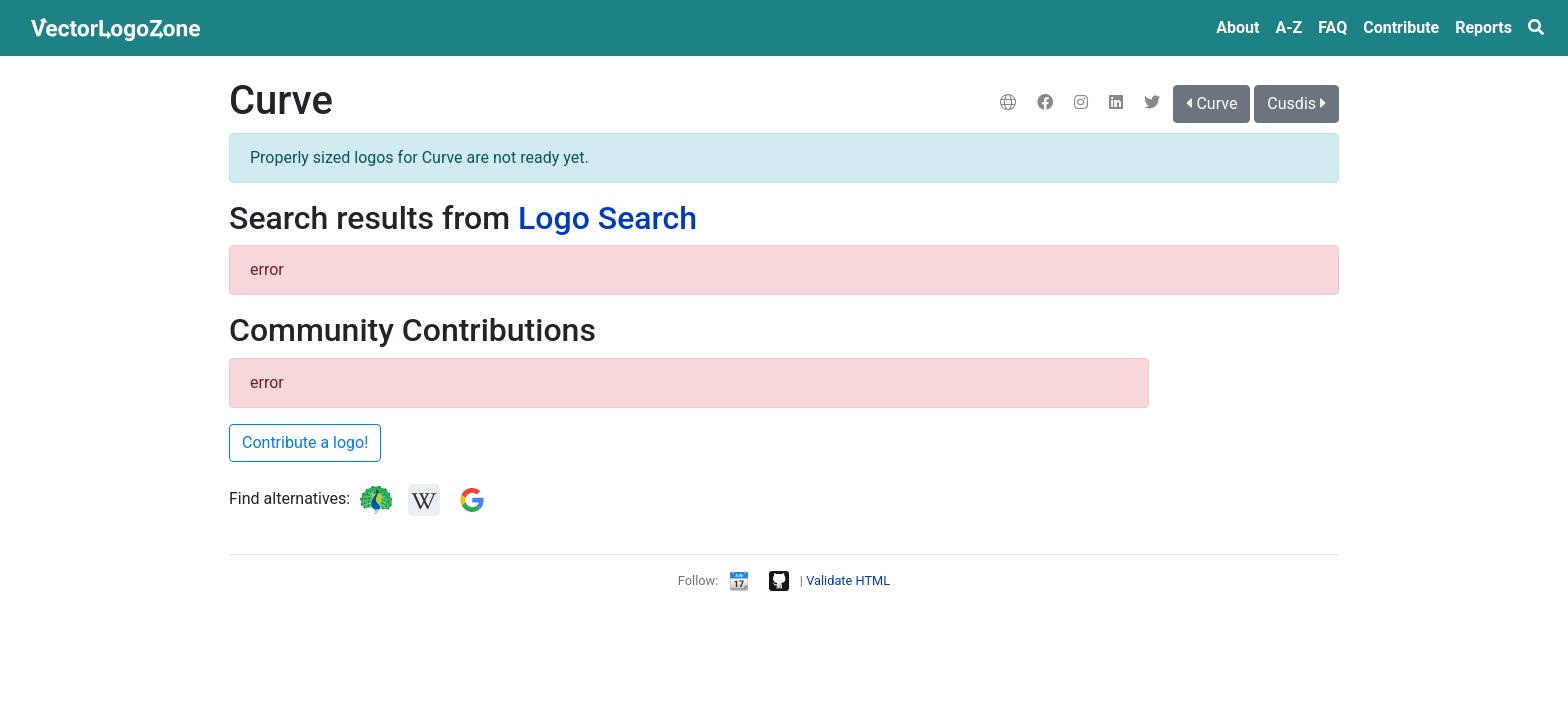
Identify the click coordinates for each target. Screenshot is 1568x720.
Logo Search (607, 218)
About (1237, 27)
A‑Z (1288, 27)
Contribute (1401, 27)
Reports (1483, 27)
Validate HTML (848, 580)
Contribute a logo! (305, 442)
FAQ (1332, 27)
